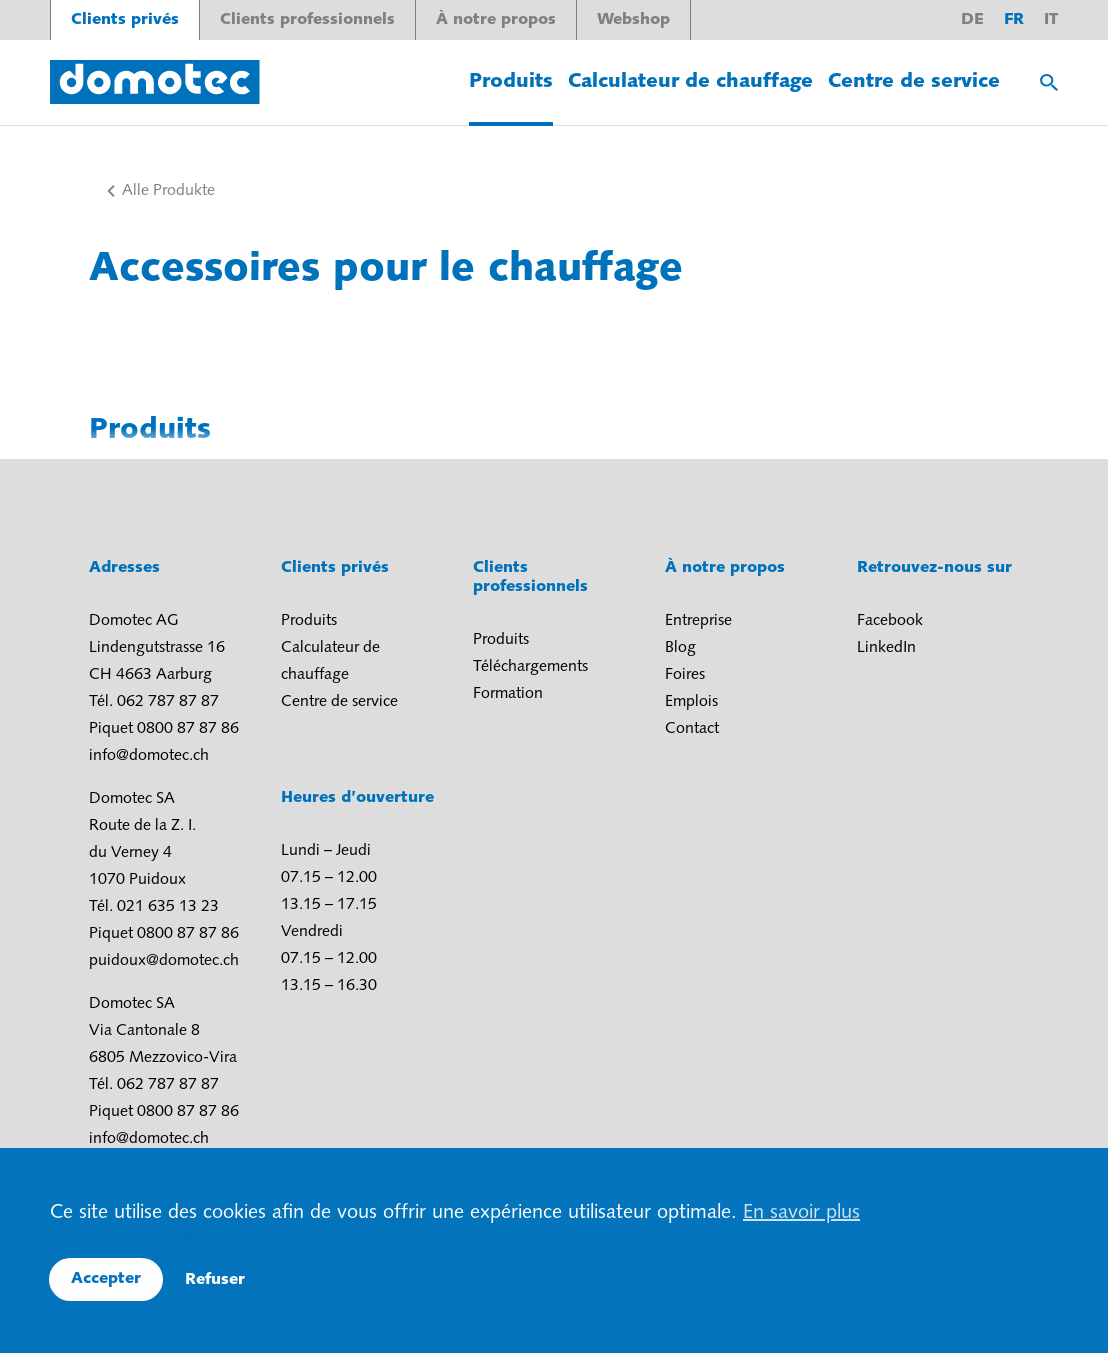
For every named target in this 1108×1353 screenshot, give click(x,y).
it (1051, 20)
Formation (508, 694)
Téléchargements (530, 667)
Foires (685, 675)
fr (1014, 20)
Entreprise (698, 621)
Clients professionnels (307, 20)
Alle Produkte (168, 191)
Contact (692, 729)
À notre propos (496, 20)
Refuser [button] (215, 1280)
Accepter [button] (106, 1279)
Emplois (691, 702)
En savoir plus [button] (801, 1213)
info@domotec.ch (149, 756)
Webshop (633, 20)
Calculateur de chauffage (690, 82)
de (972, 20)
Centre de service (914, 82)
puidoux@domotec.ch (164, 961)
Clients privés (125, 20)
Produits (511, 82)
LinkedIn (886, 648)
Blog (680, 648)
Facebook (890, 621)
